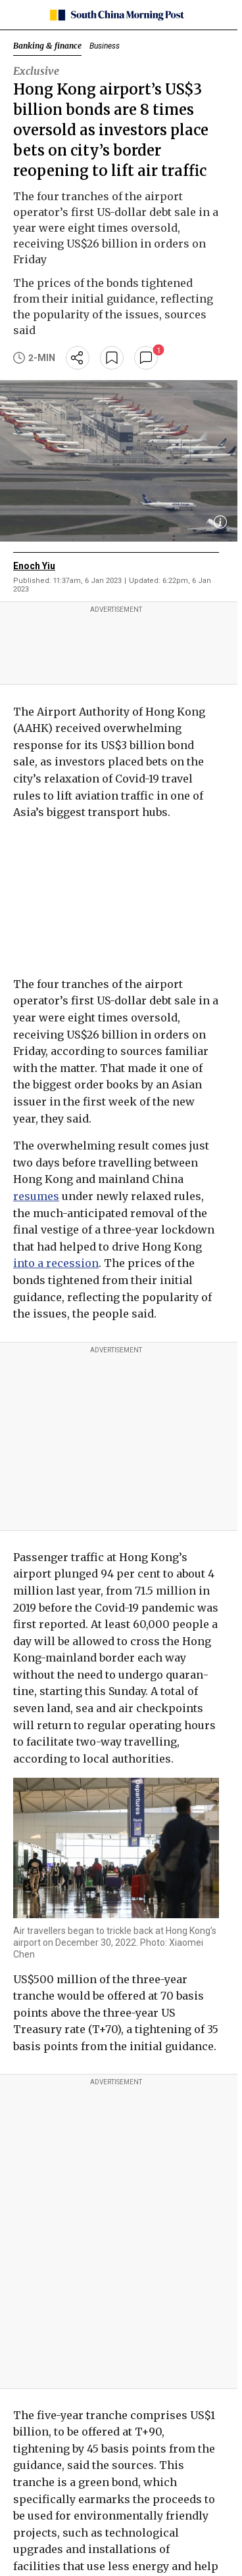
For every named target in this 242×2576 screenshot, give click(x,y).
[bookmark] (112, 358)
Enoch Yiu (34, 566)
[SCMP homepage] (116, 15)
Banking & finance (47, 46)
